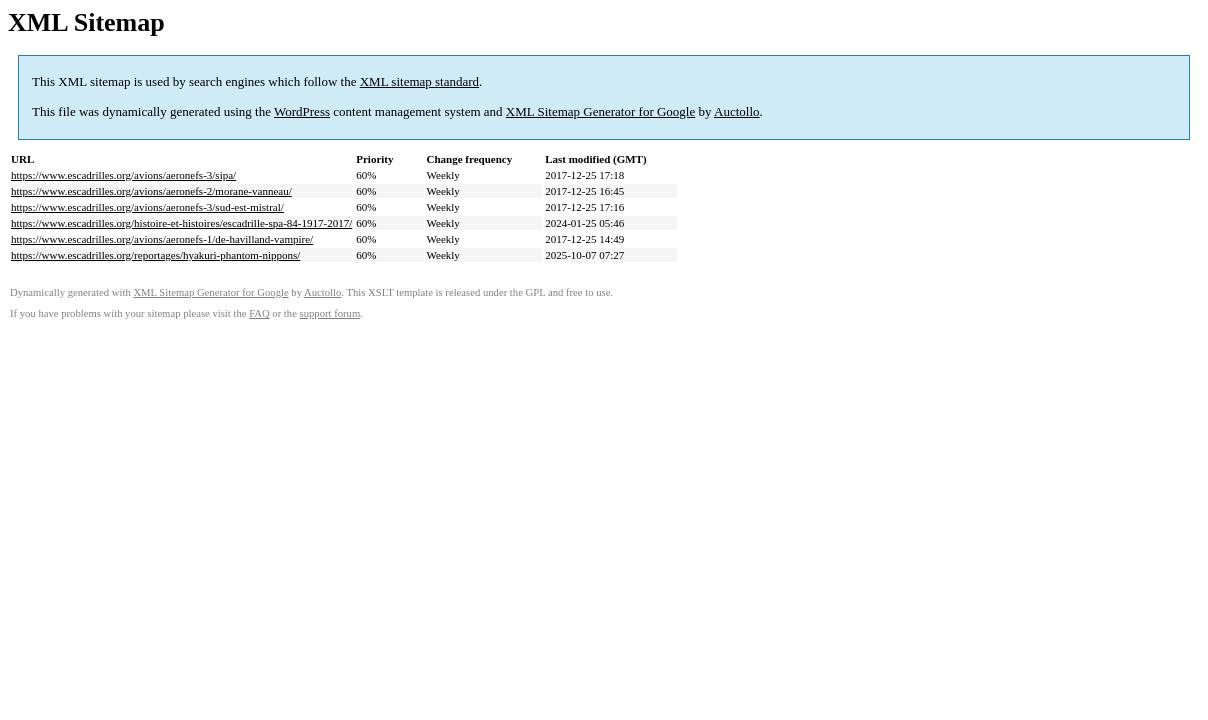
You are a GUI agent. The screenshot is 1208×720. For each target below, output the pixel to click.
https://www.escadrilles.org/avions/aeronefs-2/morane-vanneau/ (151, 191)
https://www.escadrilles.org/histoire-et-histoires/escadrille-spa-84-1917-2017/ (181, 223)
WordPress (302, 111)
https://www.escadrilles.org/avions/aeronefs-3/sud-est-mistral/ (147, 207)
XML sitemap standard (419, 81)
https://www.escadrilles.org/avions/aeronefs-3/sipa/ (123, 175)
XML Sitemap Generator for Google (600, 111)
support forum (330, 313)
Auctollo (737, 111)
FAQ (259, 313)
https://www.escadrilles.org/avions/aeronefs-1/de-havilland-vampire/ (162, 239)
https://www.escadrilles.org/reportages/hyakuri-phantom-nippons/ (155, 255)
